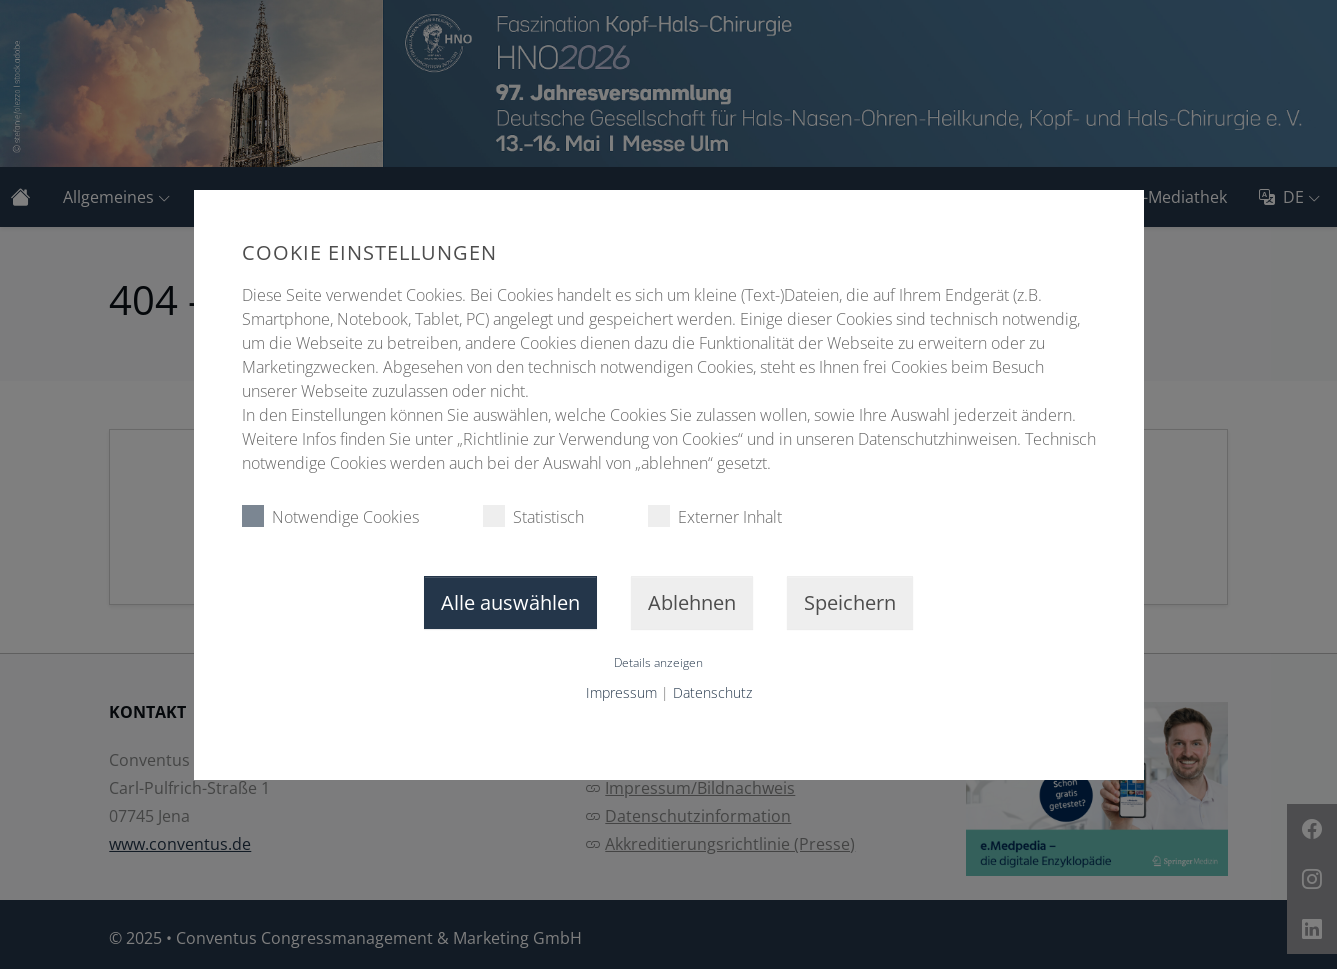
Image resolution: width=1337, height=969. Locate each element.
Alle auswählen (510, 602)
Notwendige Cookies (330, 516)
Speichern (850, 602)
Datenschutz (712, 692)
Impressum (621, 692)
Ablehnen (692, 602)
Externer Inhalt (715, 516)
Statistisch (533, 516)
